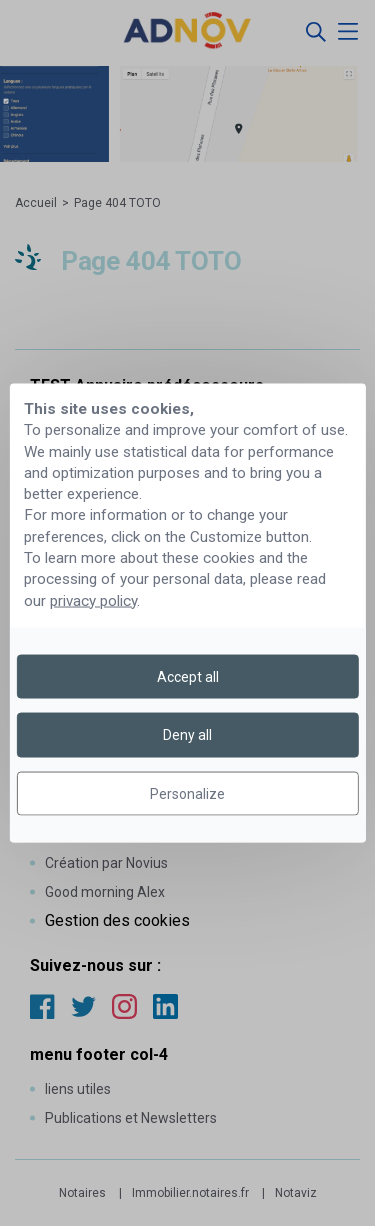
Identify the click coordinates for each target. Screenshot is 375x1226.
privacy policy (93, 600)
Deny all (187, 735)
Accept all (188, 677)
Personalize (187, 793)
